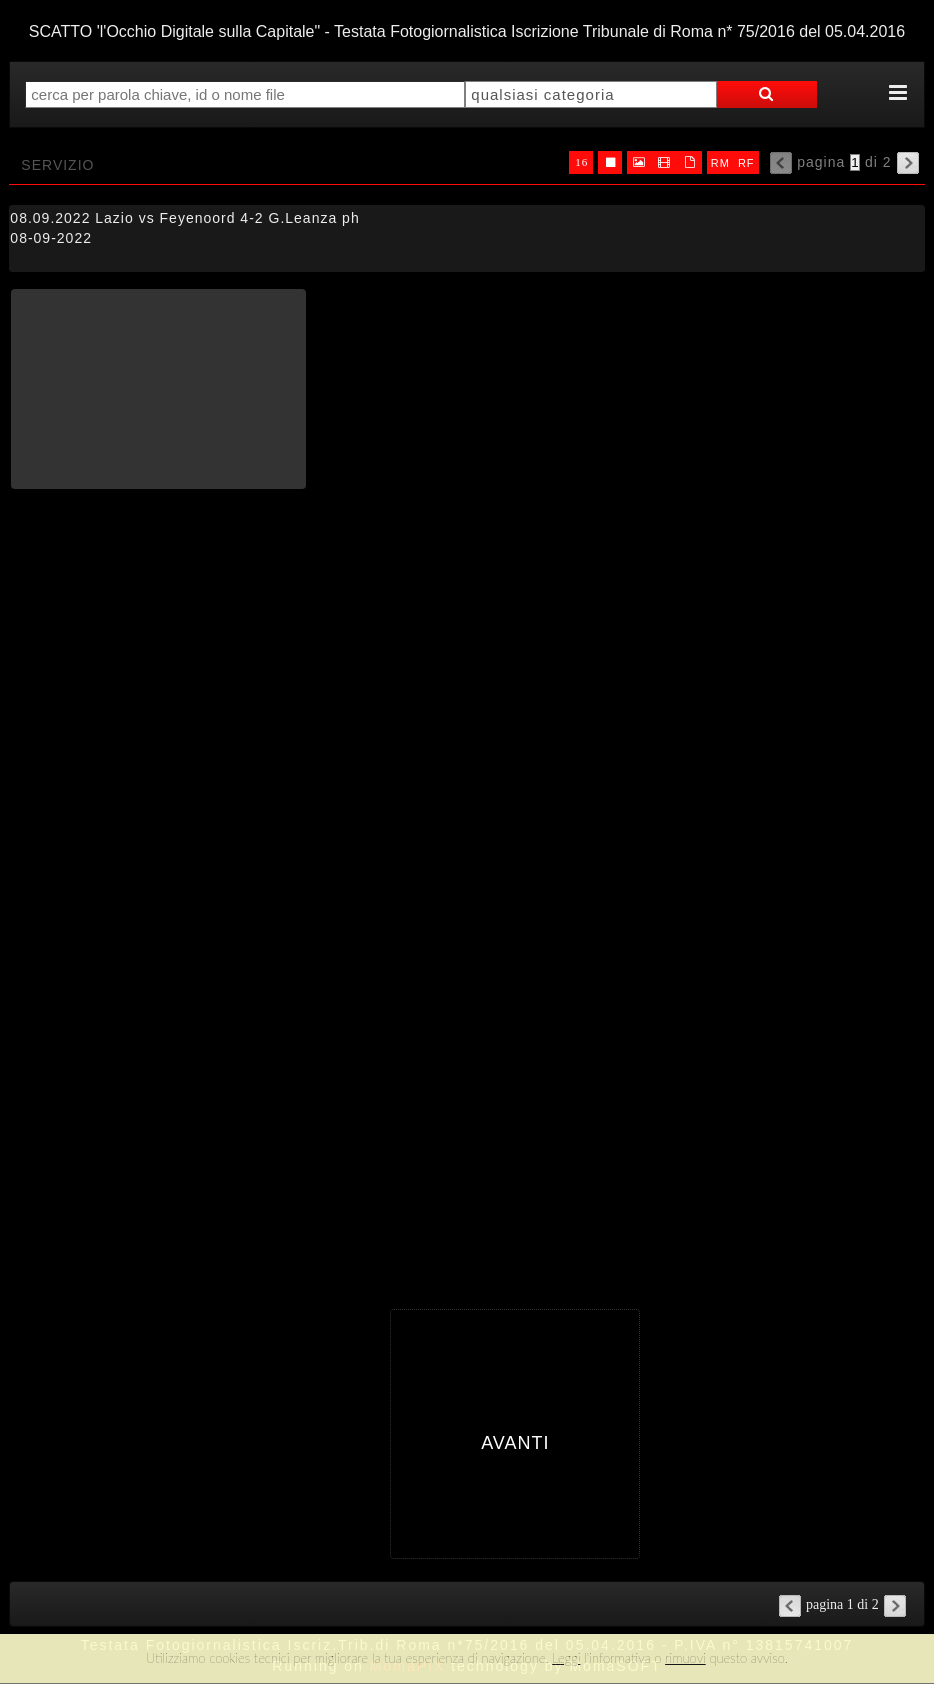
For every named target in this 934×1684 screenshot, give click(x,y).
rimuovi (685, 1658)
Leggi (566, 1658)
